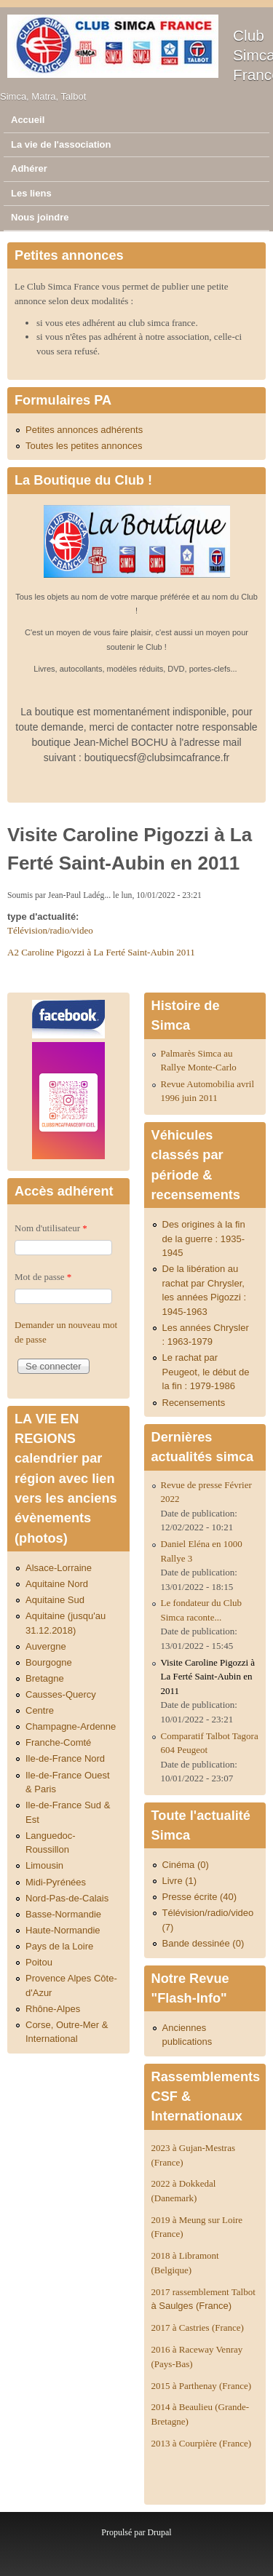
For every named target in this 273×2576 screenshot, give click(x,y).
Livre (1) (179, 1880)
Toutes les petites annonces (83, 445)
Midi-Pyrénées (55, 1882)
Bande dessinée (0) (203, 1943)
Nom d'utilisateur (51, 1228)
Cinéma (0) (185, 1864)
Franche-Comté (58, 1742)
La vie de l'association (61, 144)
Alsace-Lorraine (58, 1567)
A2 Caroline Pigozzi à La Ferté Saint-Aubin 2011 (101, 952)
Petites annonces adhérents (84, 429)
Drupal (159, 2532)
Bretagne (44, 1678)
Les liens (31, 193)
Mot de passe (43, 1276)
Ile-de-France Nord (65, 1758)
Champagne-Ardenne (70, 1726)
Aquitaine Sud (54, 1599)
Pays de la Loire (59, 1946)
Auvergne (45, 1646)
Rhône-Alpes (52, 2008)
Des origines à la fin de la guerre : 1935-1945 (203, 1238)
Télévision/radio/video (50, 930)
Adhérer (29, 168)
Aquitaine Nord (56, 1583)
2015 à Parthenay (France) (201, 2385)
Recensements (194, 1402)
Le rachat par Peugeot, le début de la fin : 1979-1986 (206, 1371)
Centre (39, 1710)
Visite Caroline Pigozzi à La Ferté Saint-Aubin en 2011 (208, 1676)
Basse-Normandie (63, 1914)
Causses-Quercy (60, 1694)
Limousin (44, 1865)
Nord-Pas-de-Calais (66, 1898)
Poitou (38, 1962)
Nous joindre (39, 217)
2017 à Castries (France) (197, 2327)
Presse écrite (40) (199, 1896)
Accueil (27, 119)
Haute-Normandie (62, 1930)
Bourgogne (48, 1662)
